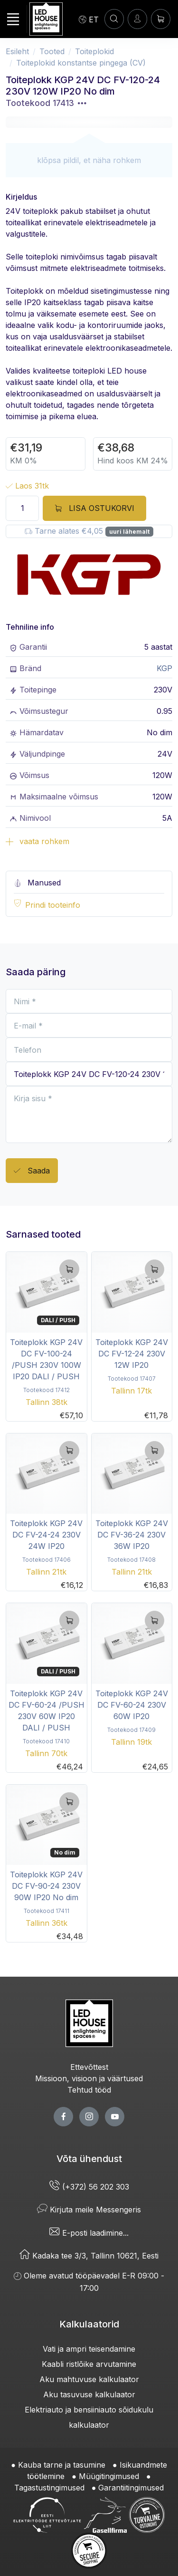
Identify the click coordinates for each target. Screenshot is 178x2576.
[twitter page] (89, 2116)
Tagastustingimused (49, 2487)
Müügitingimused (109, 2476)
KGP (164, 668)
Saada (32, 1171)
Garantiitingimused (131, 2487)
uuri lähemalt (129, 531)
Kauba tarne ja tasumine (61, 2465)
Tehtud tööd (89, 2090)
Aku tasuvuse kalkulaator (89, 2394)
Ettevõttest (89, 2067)
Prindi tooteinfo (52, 905)
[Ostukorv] (160, 19)
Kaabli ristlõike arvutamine (89, 2364)
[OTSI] (114, 19)
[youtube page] (114, 2116)
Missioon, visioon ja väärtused (89, 2078)
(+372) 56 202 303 (89, 2187)
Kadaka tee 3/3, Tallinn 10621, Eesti (89, 2255)
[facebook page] (63, 2116)
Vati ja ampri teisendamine (89, 2349)
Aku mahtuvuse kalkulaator (89, 2379)
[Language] (89, 19)
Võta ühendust (89, 2158)
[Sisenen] (137, 19)
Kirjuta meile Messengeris (89, 2209)
